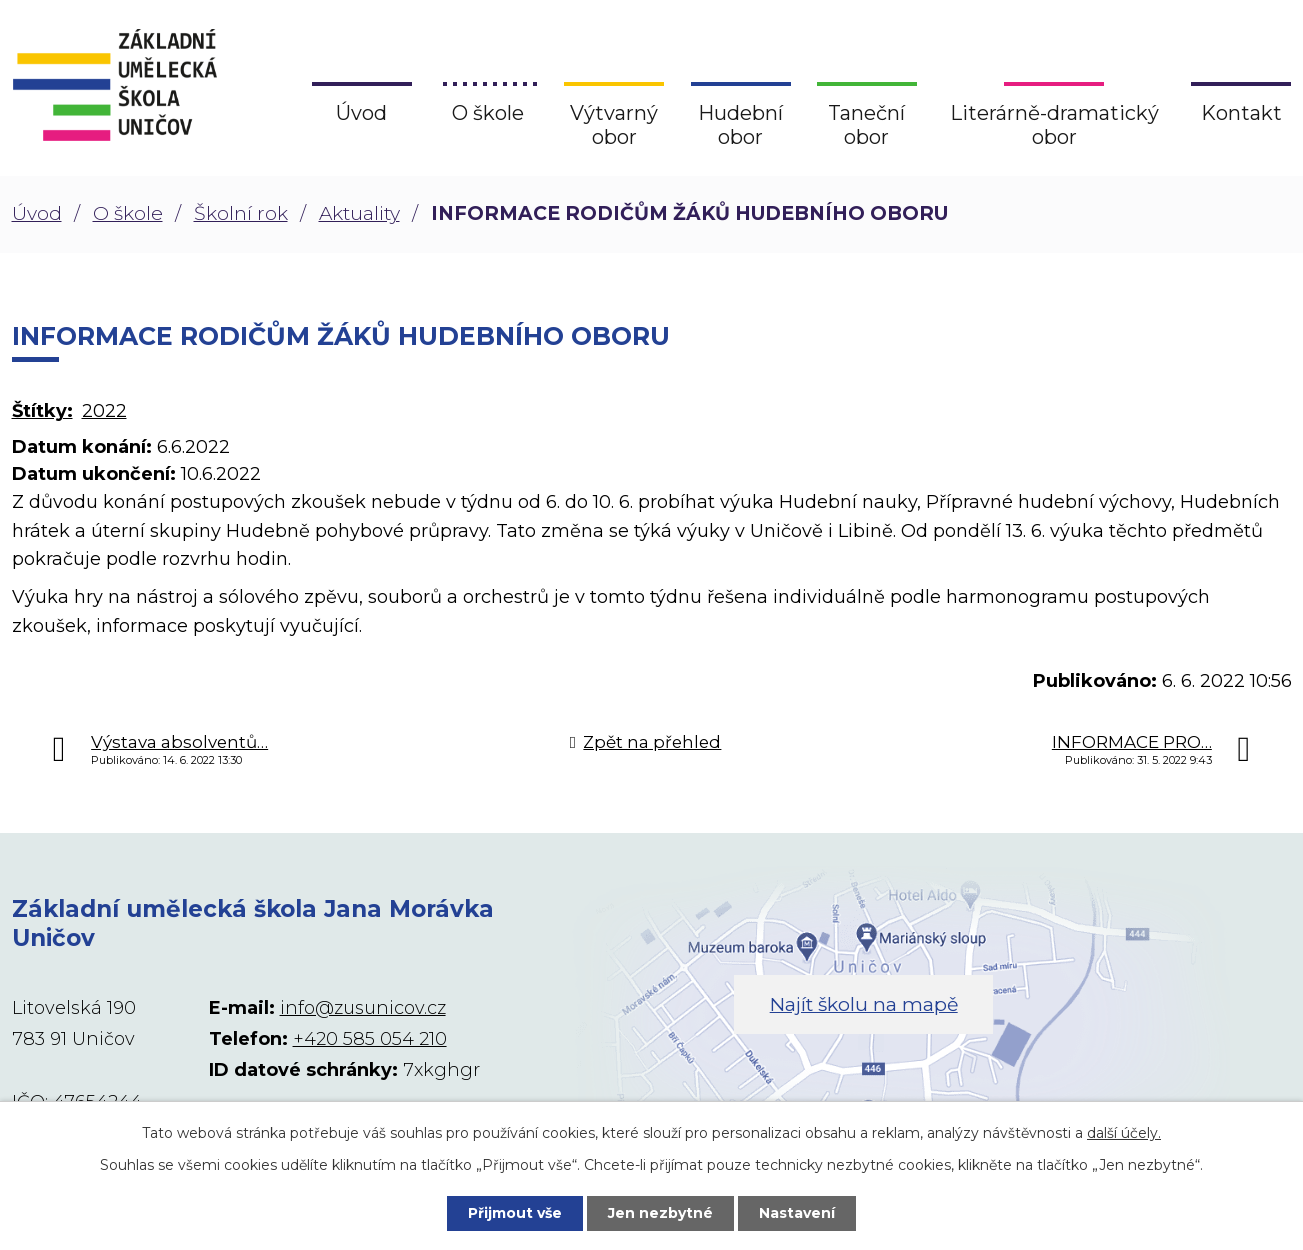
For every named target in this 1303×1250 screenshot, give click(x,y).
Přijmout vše (515, 1213)
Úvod (37, 213)
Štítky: (42, 411)
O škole (128, 213)
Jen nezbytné (660, 1213)
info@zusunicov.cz (363, 1008)
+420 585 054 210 (370, 1039)
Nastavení (797, 1213)
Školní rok (241, 213)
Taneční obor (866, 125)
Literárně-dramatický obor (1054, 125)
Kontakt (1241, 113)
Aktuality (359, 213)
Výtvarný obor (614, 125)
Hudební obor (740, 125)
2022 (104, 411)
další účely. (1124, 1133)
